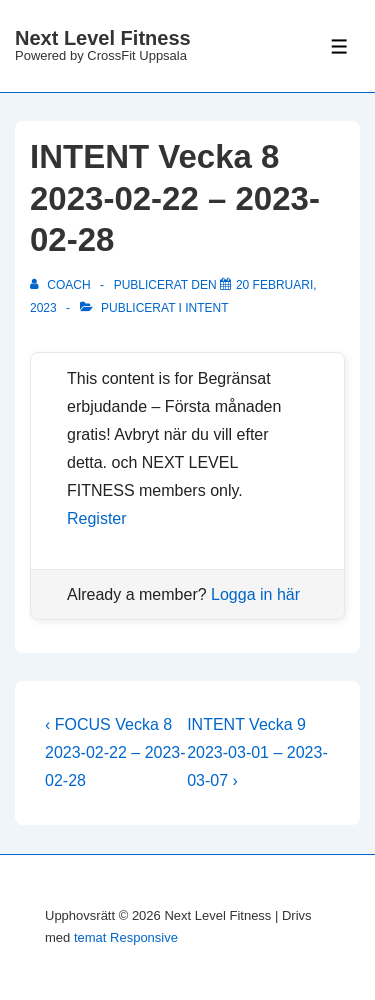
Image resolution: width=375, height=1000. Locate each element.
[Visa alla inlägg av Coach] (62, 285)
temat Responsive (126, 937)
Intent (206, 308)
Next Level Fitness (103, 38)
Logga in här (255, 594)
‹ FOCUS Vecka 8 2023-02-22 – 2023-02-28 (115, 752)
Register (97, 518)
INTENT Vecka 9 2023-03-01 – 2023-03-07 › (257, 752)
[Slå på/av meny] (339, 46)
